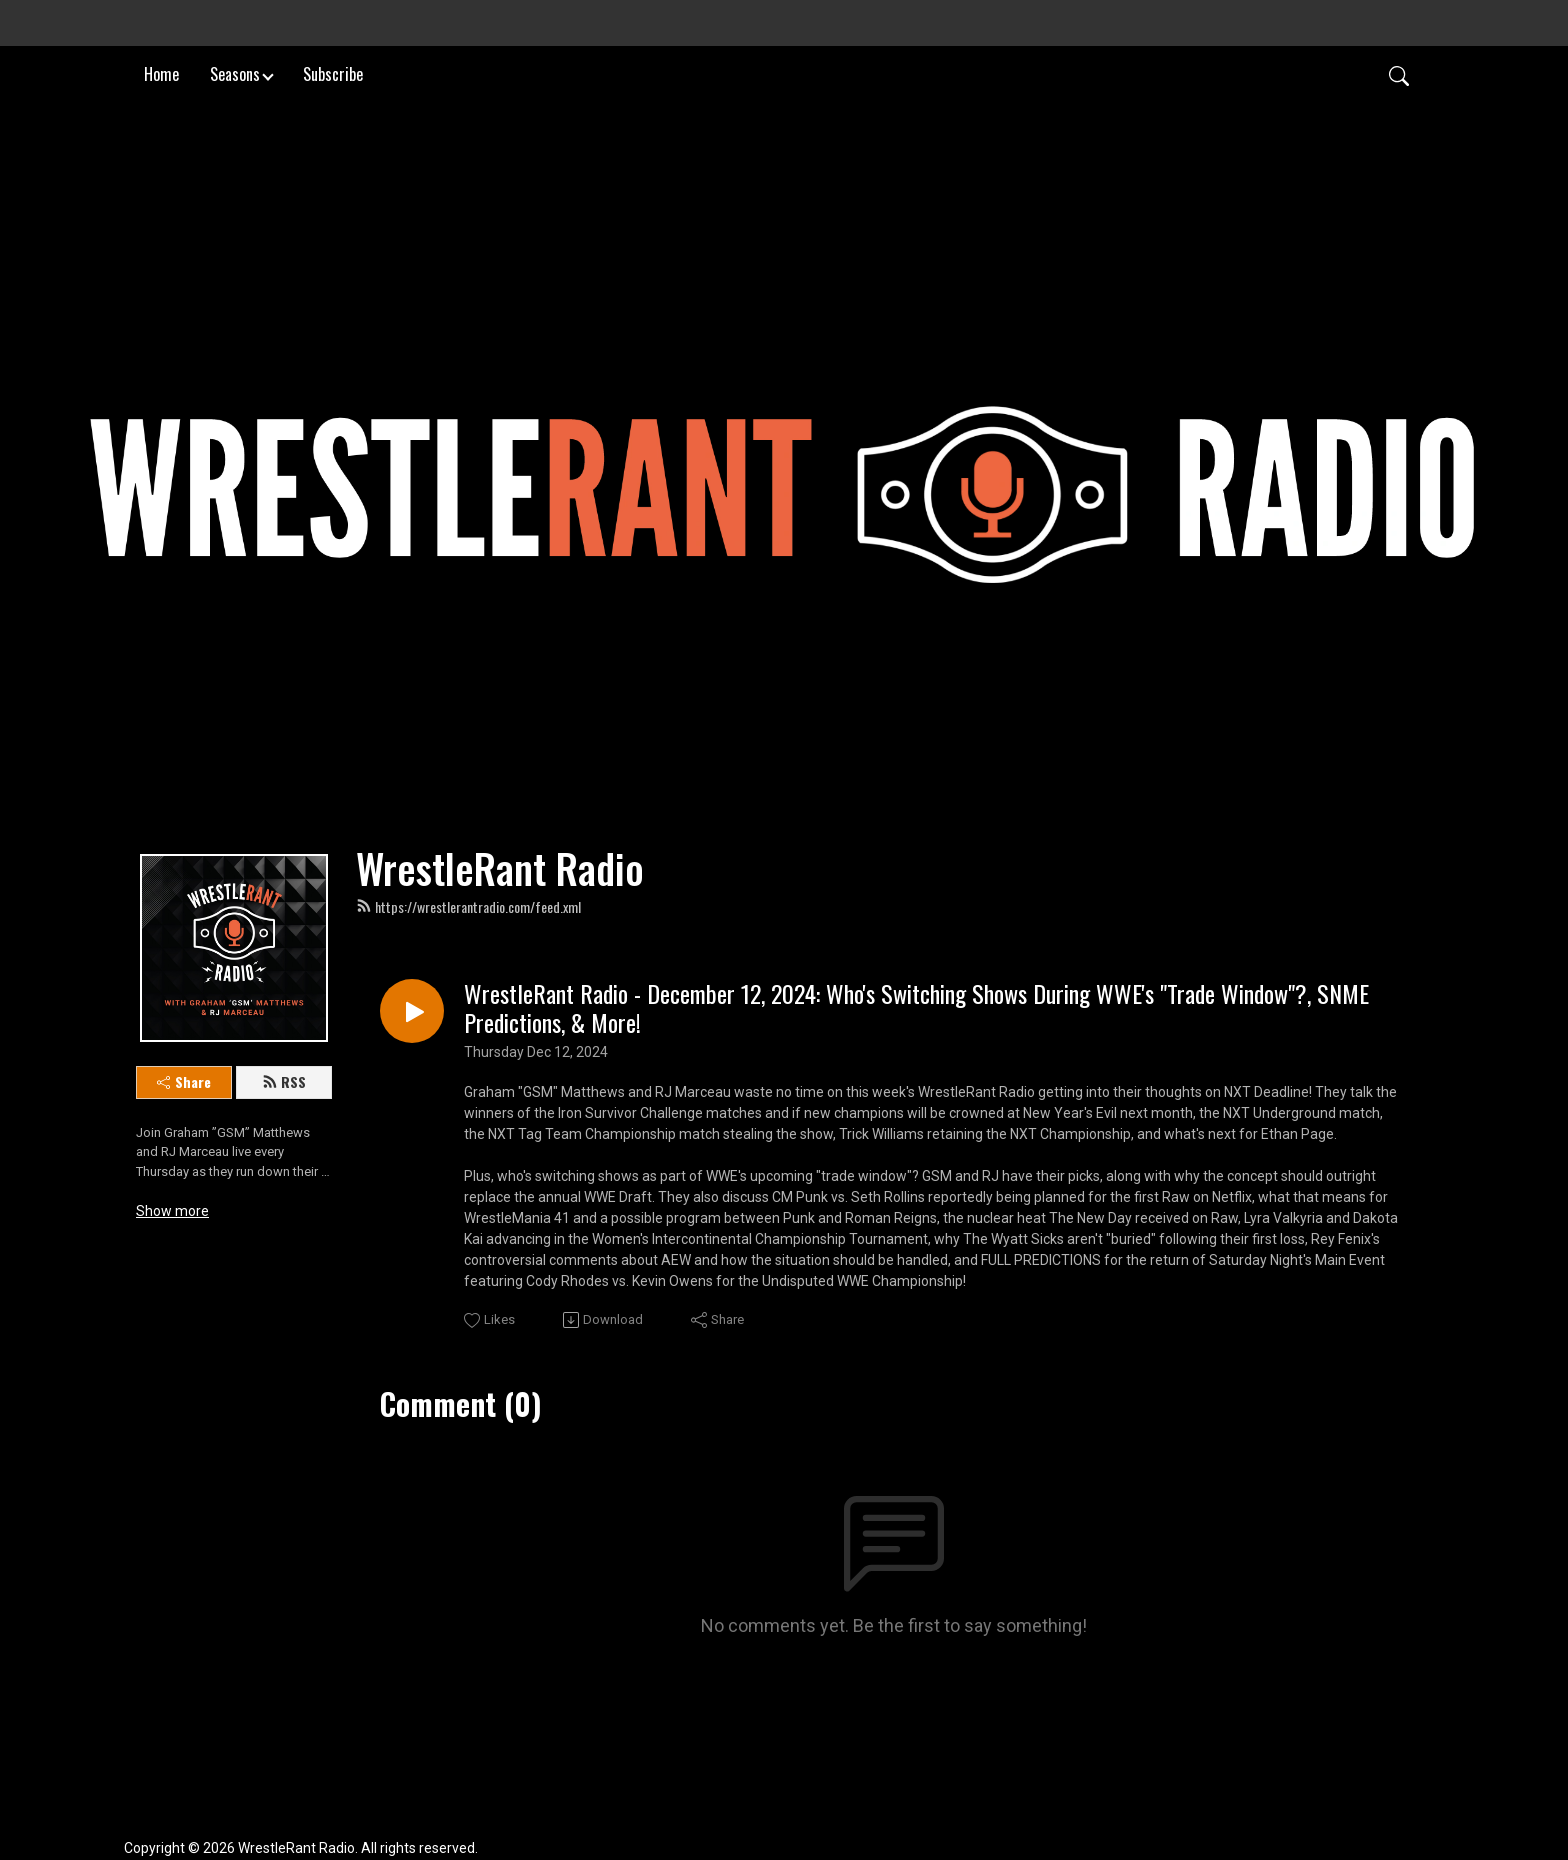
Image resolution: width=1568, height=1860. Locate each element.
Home (161, 74)
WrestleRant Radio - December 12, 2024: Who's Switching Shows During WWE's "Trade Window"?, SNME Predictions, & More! (916, 1008)
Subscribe (333, 74)
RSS (284, 1081)
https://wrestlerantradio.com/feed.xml (468, 906)
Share (184, 1081)
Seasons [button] (235, 74)
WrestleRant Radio (500, 868)
